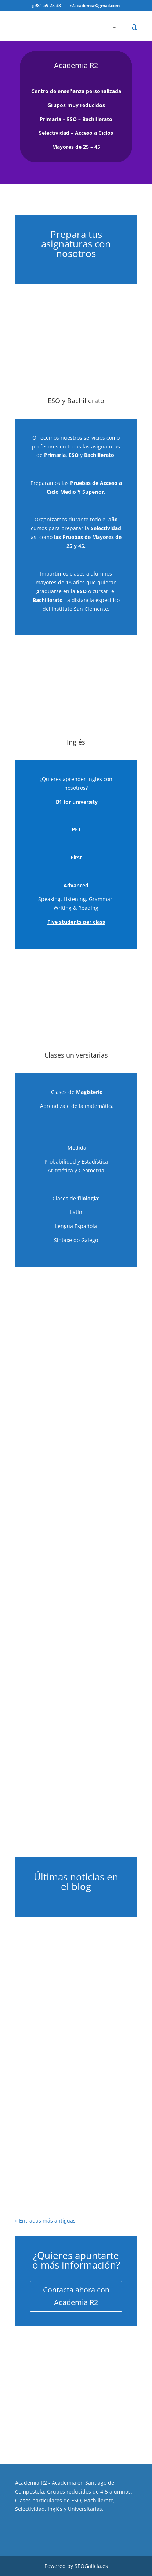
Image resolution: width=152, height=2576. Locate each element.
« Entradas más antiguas (45, 2220)
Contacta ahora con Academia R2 (76, 2296)
